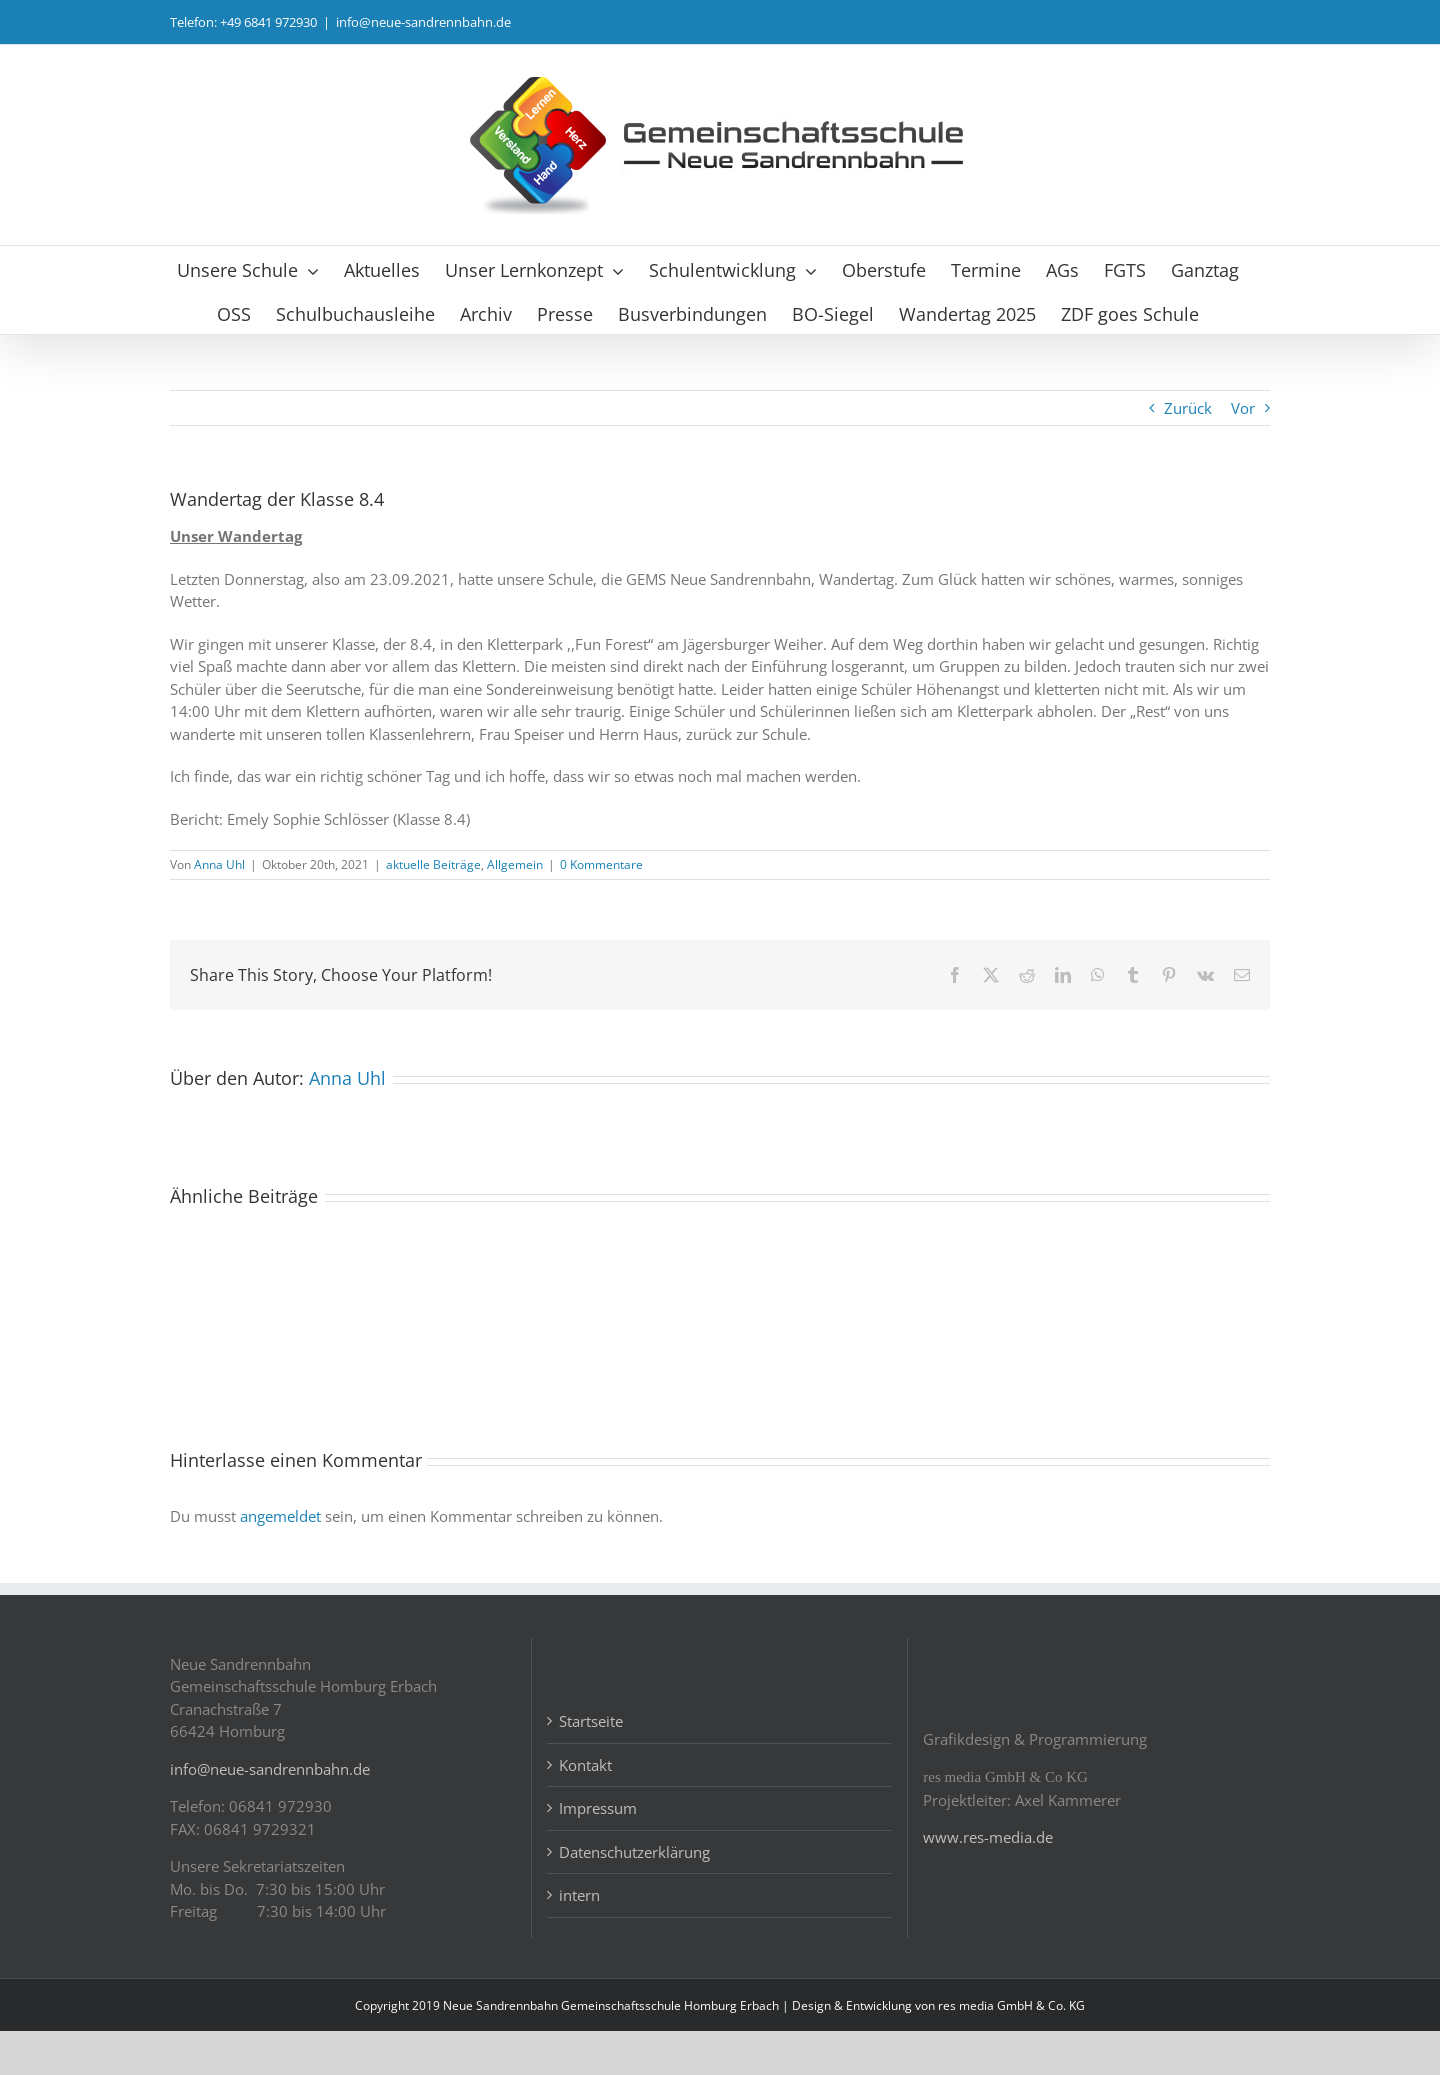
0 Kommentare (601, 864)
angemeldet (280, 1516)
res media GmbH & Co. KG (1011, 2049)
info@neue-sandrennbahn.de (423, 22)
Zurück (1188, 408)
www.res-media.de (988, 1882)
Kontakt (585, 1809)
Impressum (598, 1853)
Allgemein (515, 864)
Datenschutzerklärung (634, 1896)
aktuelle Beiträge (433, 864)
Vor (1243, 408)
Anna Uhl (219, 864)
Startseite (591, 1766)
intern (579, 1940)
